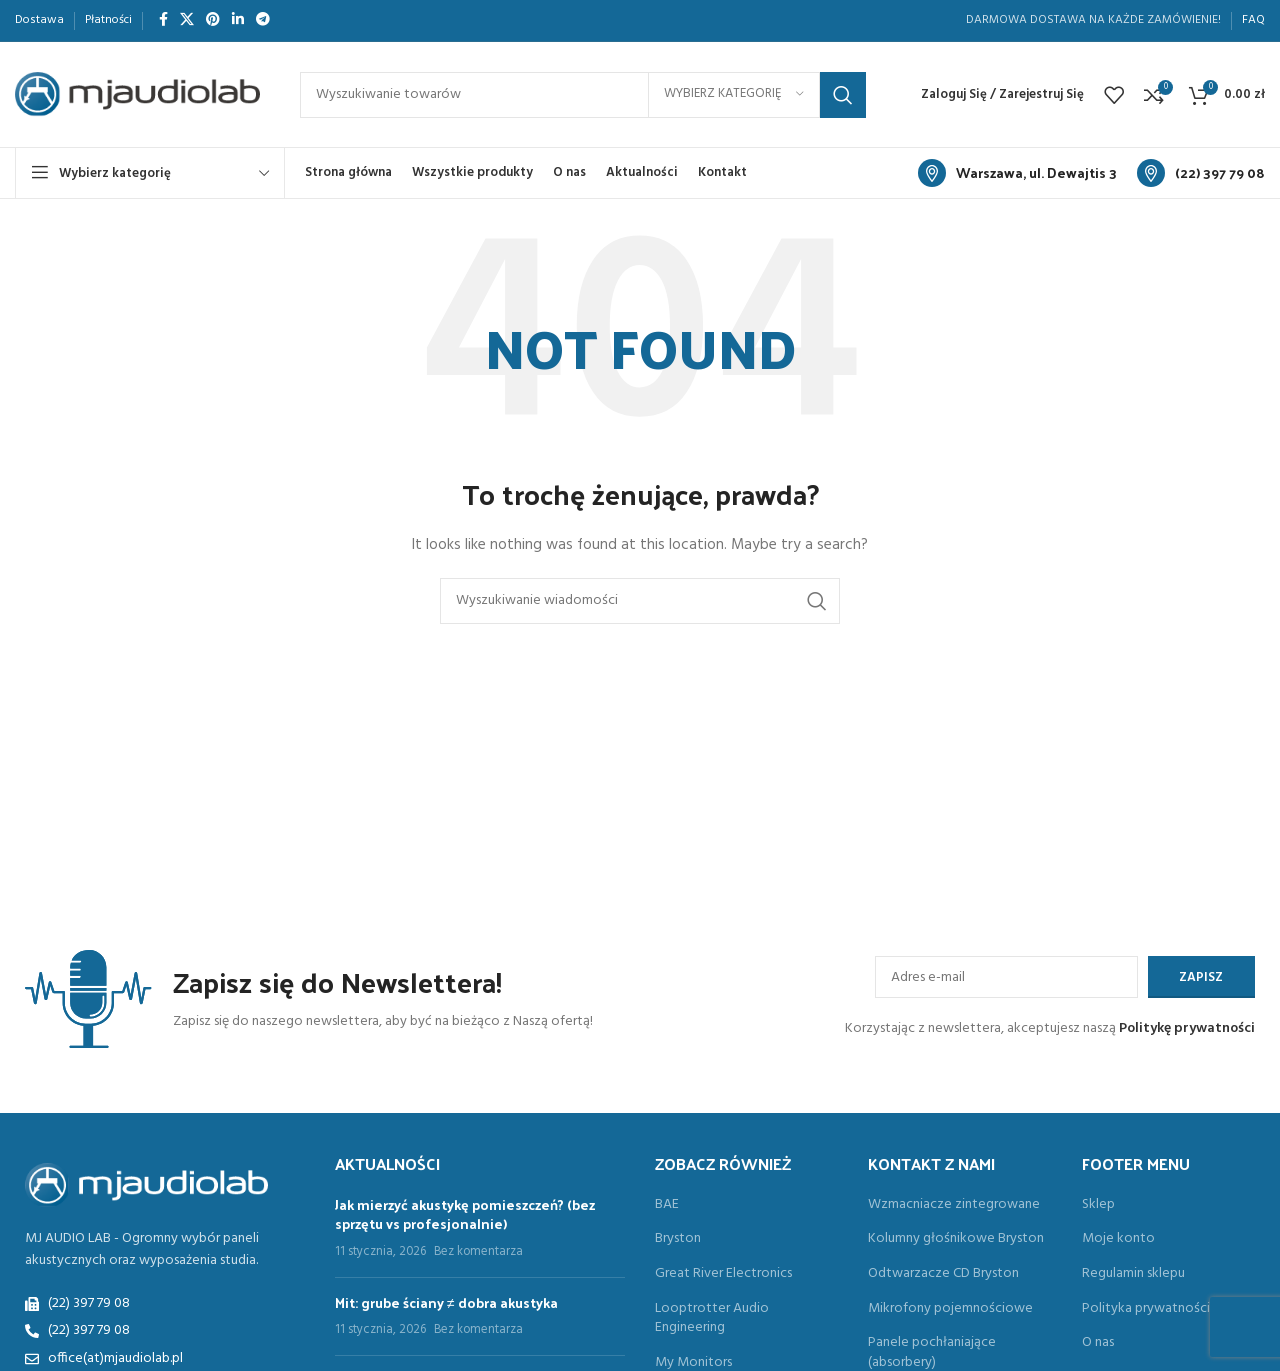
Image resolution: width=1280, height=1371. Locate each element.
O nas (1098, 1343)
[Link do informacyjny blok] (1017, 173)
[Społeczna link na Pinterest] (213, 20)
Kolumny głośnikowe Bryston (956, 1239)
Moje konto (1118, 1239)
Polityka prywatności (1146, 1309)
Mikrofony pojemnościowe (950, 1309)
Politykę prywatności (1187, 1028)
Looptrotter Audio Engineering (712, 1318)
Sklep (1098, 1205)
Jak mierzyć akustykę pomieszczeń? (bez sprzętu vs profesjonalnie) (465, 1214)
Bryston (678, 1239)
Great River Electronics (723, 1274)
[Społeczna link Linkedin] (238, 20)
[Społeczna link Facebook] (163, 20)
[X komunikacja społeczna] (187, 20)
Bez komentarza (478, 1252)
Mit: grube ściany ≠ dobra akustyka (446, 1302)
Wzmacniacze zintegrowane (954, 1205)
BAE (667, 1205)
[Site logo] (137, 94)
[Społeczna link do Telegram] (263, 20)
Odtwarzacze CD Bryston (943, 1274)
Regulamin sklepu (1133, 1274)
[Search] (583, 95)
